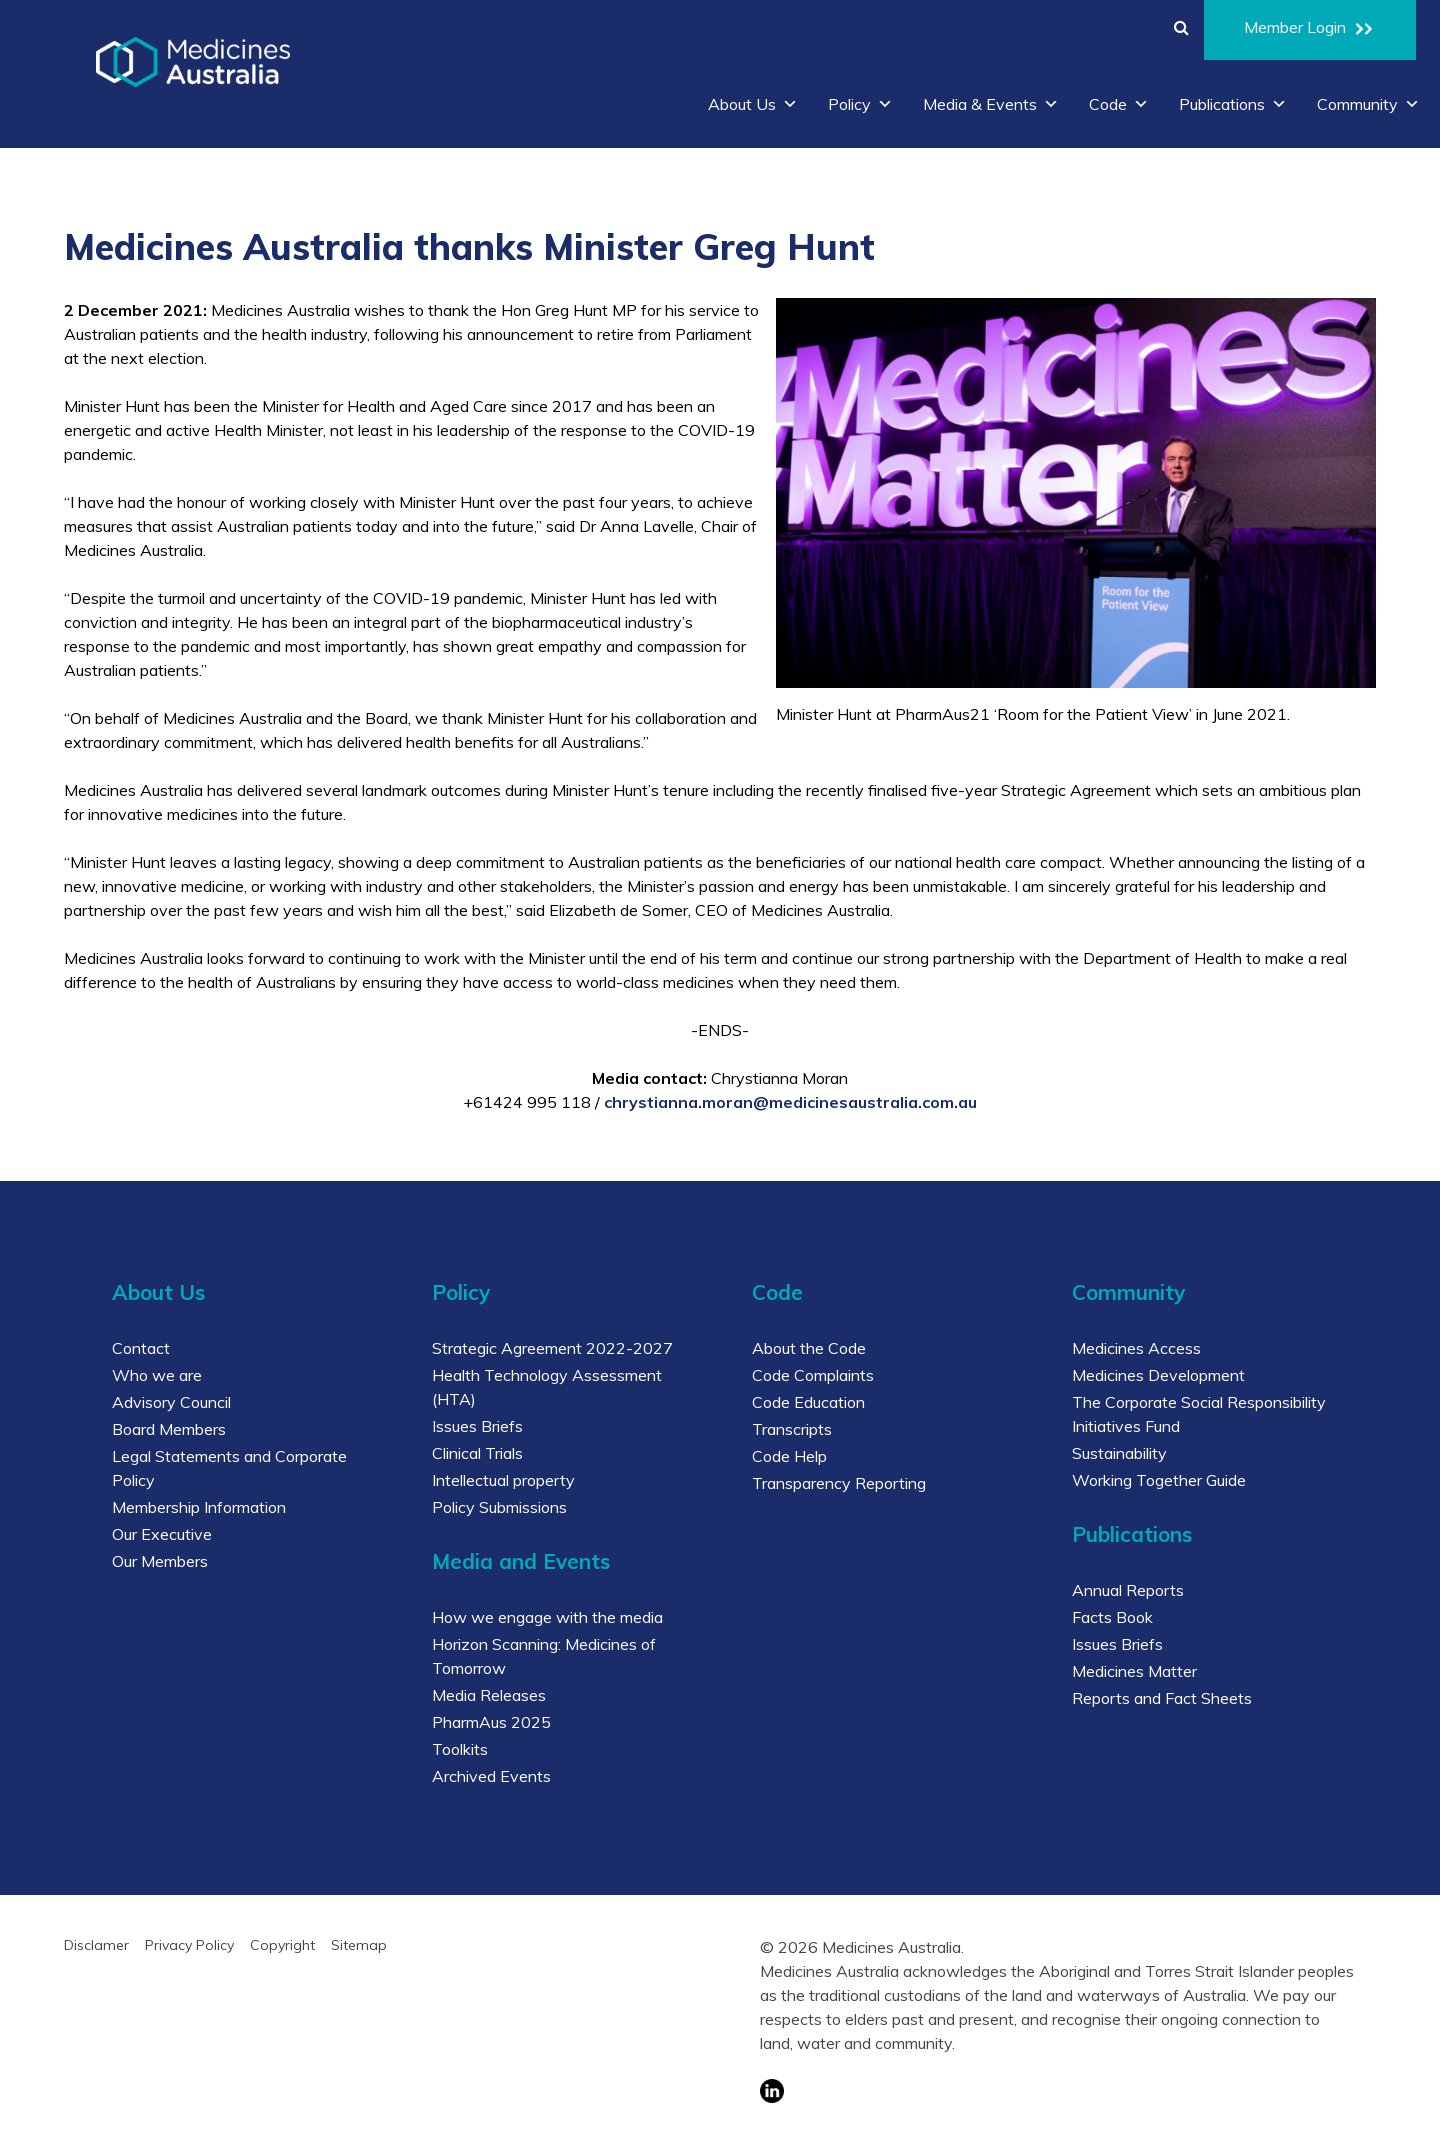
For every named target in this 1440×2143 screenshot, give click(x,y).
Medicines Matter (1134, 1671)
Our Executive (162, 1534)
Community (1368, 104)
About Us (753, 104)
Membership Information (199, 1507)
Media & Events (991, 104)
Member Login (1310, 30)
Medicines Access (1136, 1348)
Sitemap (359, 1945)
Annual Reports (1128, 1590)
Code (1119, 104)
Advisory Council (171, 1402)
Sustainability (1119, 1453)
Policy (860, 104)
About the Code (809, 1348)
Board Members (169, 1429)
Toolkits (460, 1749)
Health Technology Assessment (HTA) (547, 1387)
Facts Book (1112, 1617)
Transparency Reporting (839, 1483)
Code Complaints (813, 1375)
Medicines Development (1158, 1375)
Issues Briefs (477, 1426)
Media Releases (489, 1695)
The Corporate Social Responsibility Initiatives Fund (1199, 1414)
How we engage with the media (547, 1617)
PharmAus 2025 (491, 1722)
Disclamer (96, 1945)
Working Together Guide (1159, 1480)
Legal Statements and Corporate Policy (229, 1468)
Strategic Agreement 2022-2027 (552, 1348)
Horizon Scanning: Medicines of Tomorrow (544, 1656)
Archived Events (491, 1776)
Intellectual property (503, 1480)
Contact (141, 1348)
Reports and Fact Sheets (1162, 1698)
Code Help (789, 1456)
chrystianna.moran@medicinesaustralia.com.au (790, 1102)
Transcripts (792, 1429)
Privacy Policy (189, 1945)
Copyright (282, 1945)
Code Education (808, 1402)
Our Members (160, 1561)
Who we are (157, 1375)
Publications (1233, 104)
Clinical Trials (477, 1453)
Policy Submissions (499, 1507)
